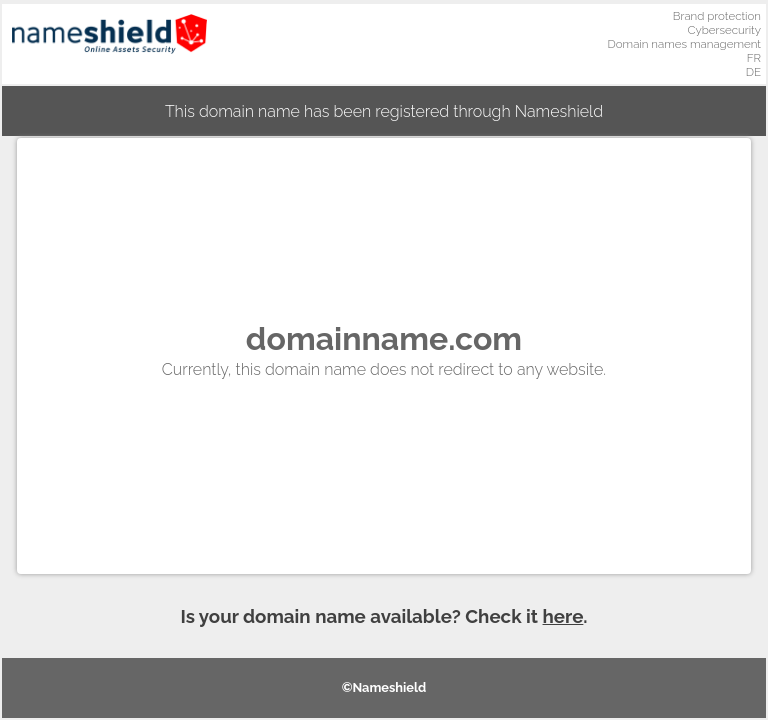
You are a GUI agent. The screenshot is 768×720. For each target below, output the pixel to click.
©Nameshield (384, 687)
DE (753, 72)
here (563, 616)
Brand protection (717, 16)
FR (754, 58)
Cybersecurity (724, 30)
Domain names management (685, 44)
